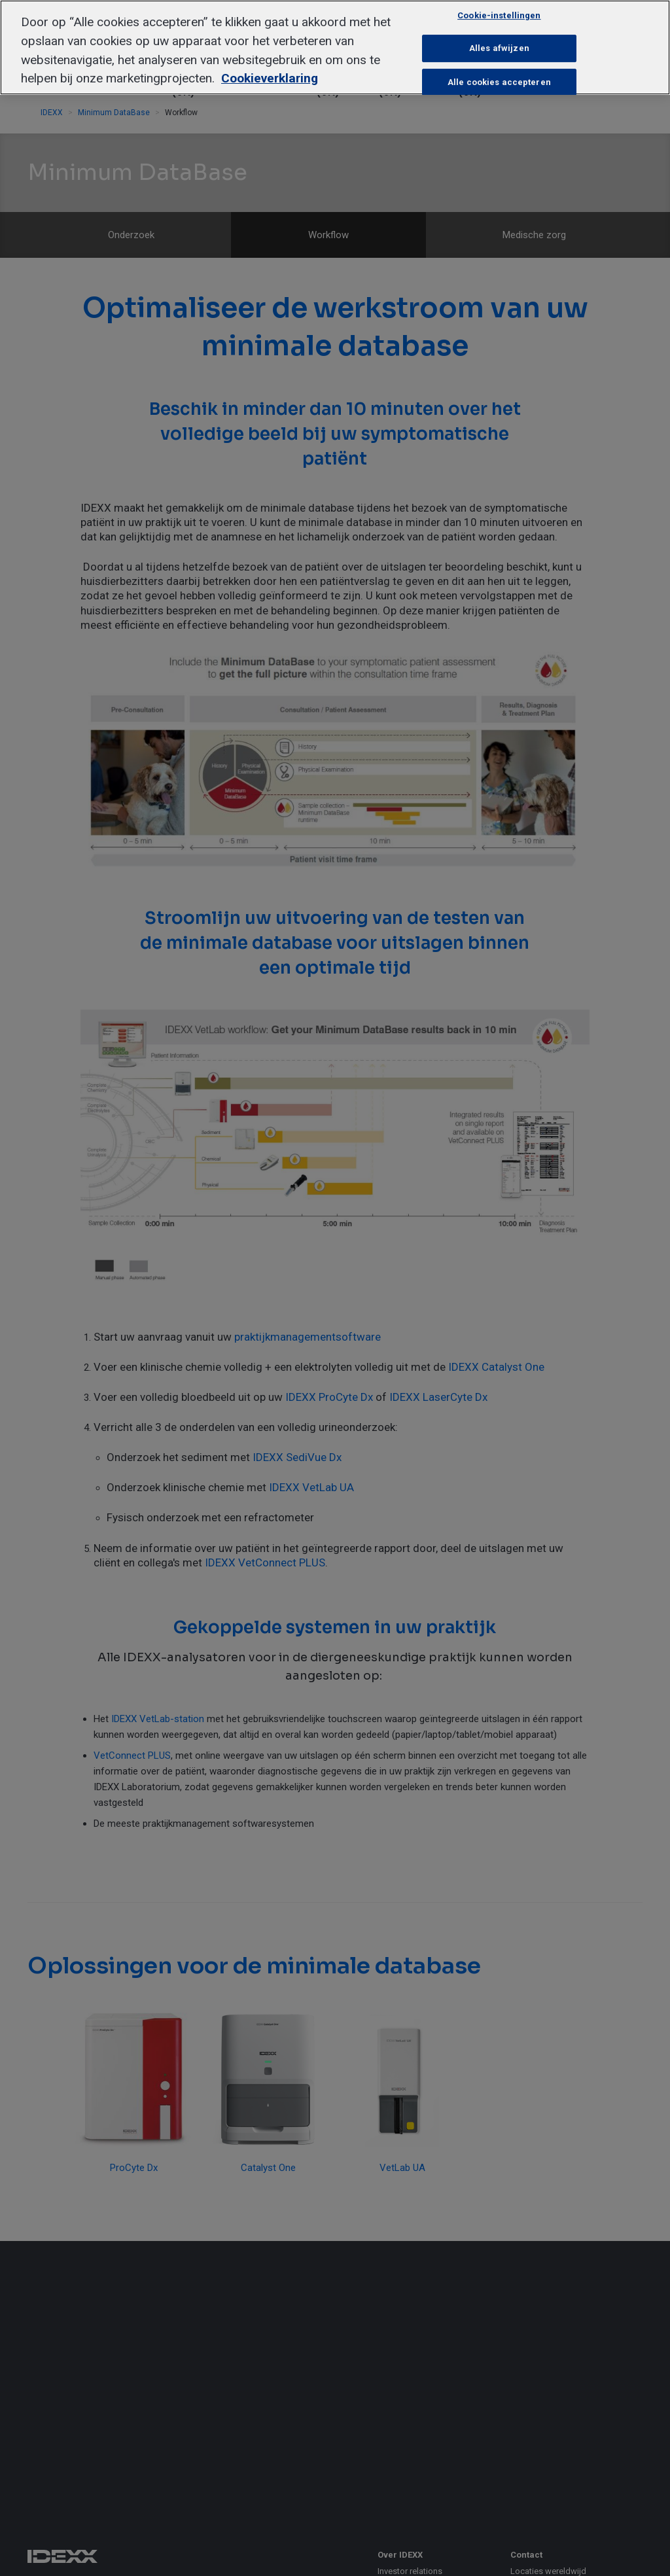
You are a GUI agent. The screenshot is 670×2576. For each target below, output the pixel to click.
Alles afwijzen (499, 48)
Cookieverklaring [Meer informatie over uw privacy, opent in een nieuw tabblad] (269, 78)
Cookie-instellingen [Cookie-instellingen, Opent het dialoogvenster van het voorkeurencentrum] (498, 15)
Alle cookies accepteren (499, 82)
